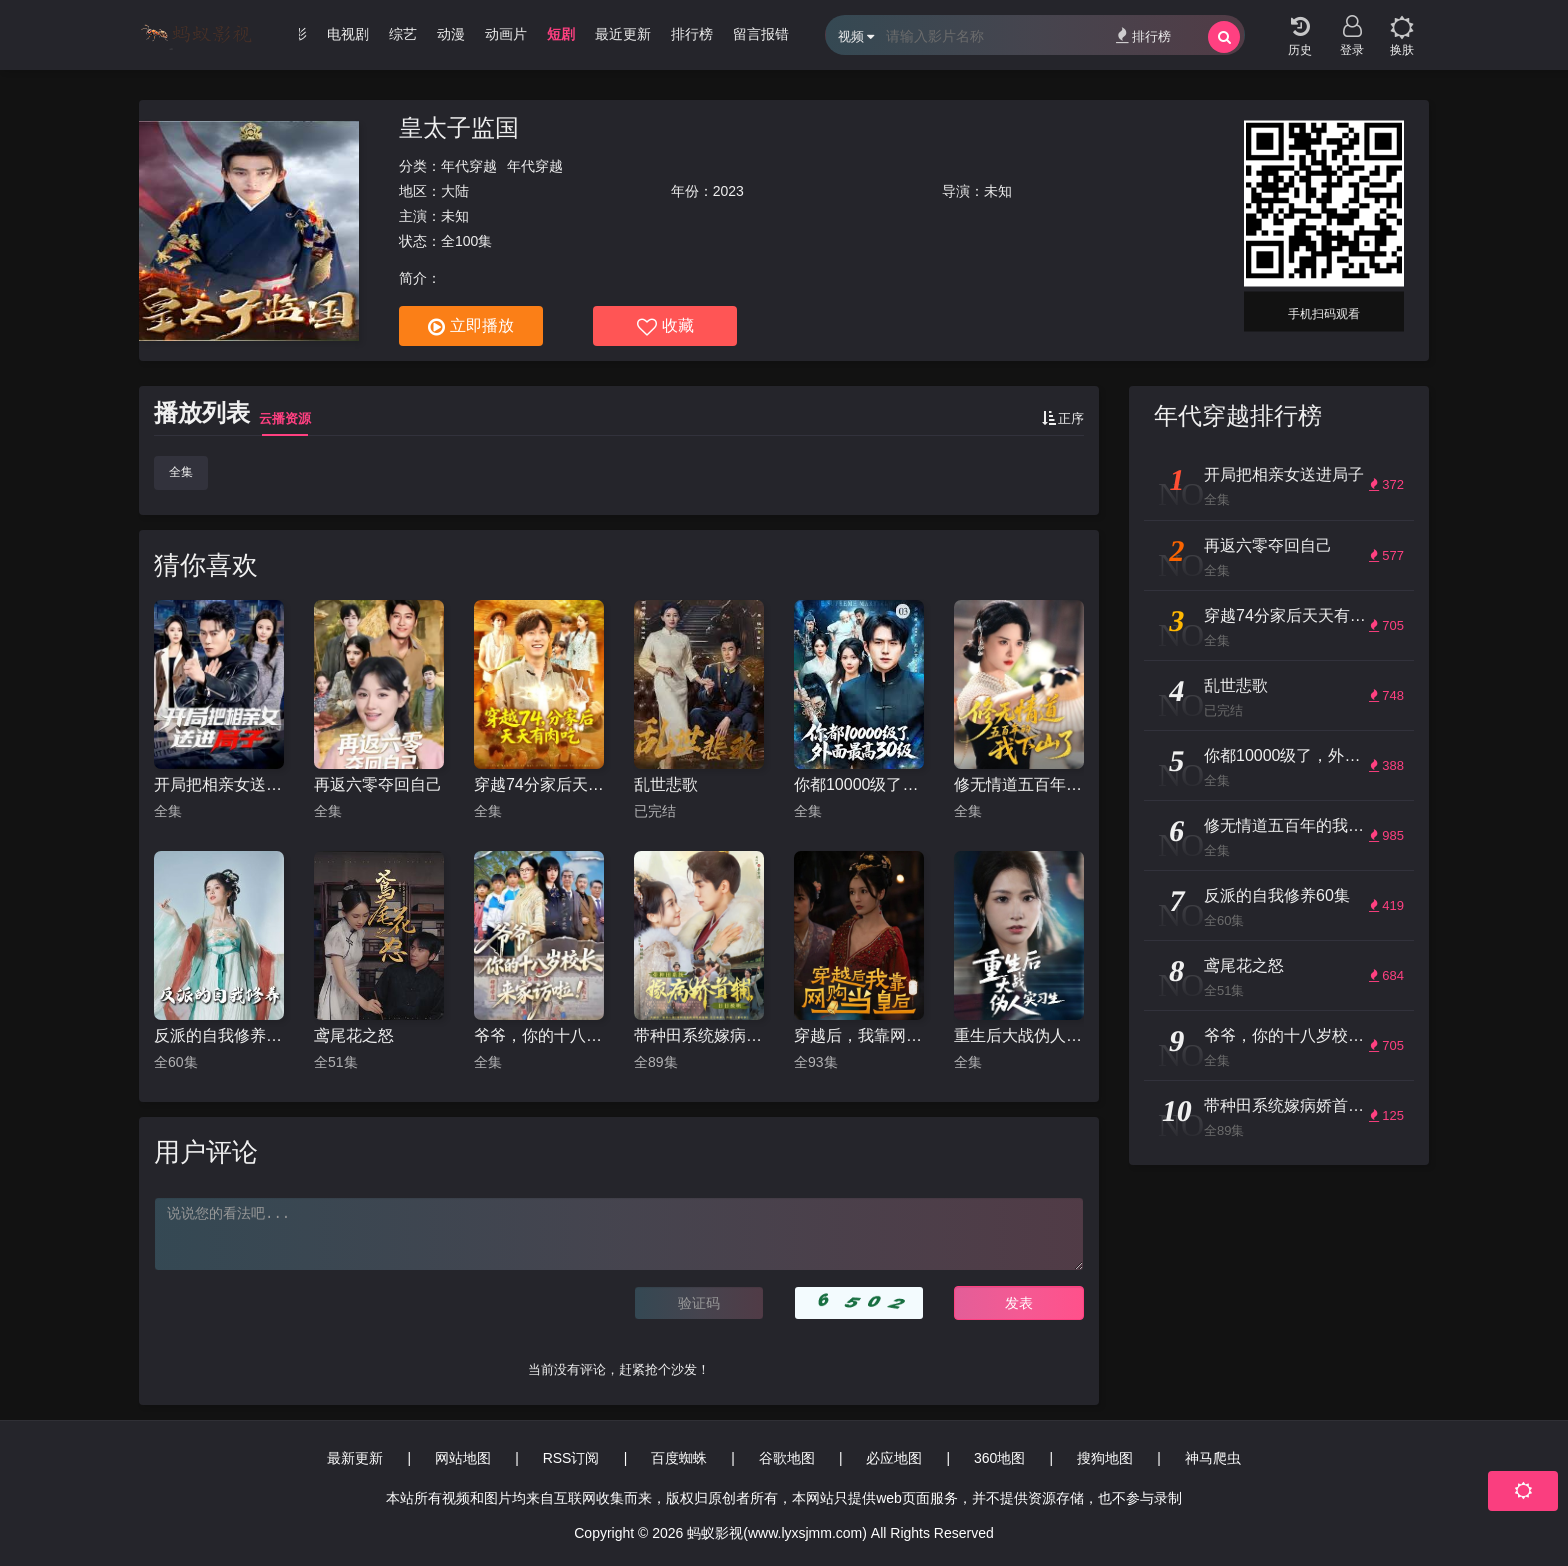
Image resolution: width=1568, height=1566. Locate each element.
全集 (181, 472)
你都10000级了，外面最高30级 (859, 784)
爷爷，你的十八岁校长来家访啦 (539, 1035)
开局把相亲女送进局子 (219, 784)
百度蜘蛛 (679, 1458)
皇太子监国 (459, 127)
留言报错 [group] (761, 34)
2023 (728, 191)
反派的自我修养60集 (219, 1035)
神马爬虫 (1213, 1458)
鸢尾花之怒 (354, 1035)
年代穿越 (469, 166)
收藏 (665, 327)
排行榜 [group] (692, 34)
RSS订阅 (571, 1458)
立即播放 (471, 327)
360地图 (999, 1458)
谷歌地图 (787, 1458)
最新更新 (355, 1458)
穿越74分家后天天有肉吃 (539, 784)
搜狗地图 (1105, 1458)
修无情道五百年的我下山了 (1019, 784)
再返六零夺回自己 (378, 784)
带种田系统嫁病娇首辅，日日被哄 (699, 1035)
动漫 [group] (451, 34)
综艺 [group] (403, 34)
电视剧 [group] (348, 34)
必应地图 (894, 1458)
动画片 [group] (506, 34)
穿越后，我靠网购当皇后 (859, 1035)
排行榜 (1143, 35)
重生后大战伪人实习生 (1019, 1035)
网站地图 (463, 1458)
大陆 (455, 191)
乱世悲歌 (666, 784)
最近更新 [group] (623, 34)
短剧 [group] (561, 34)
